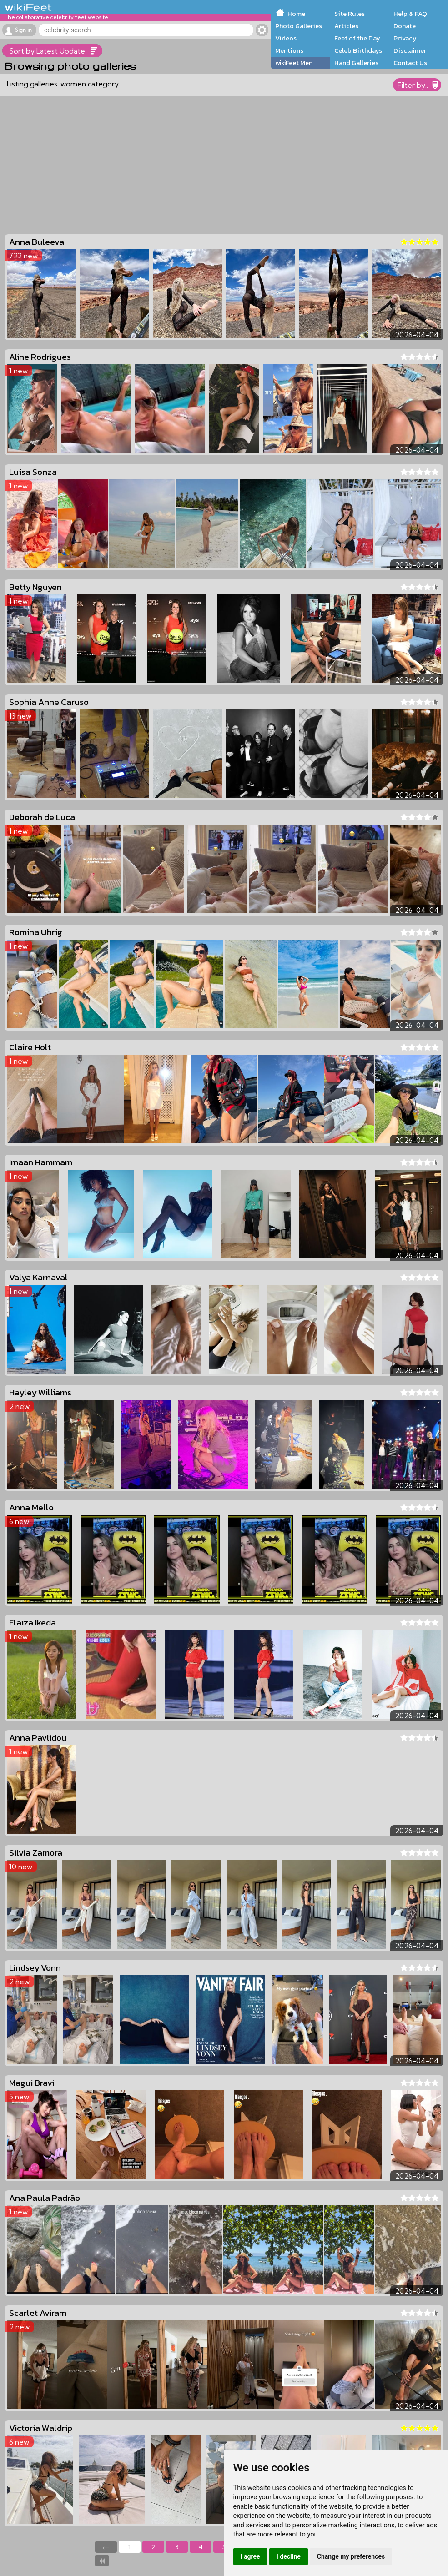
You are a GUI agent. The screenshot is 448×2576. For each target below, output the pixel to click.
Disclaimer (409, 50)
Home (296, 14)
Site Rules (349, 14)
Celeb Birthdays (358, 50)
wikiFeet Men (293, 63)
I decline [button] (289, 2556)
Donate (404, 26)
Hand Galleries (356, 63)
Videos (286, 38)
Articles (346, 26)
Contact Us (410, 63)
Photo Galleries (298, 26)
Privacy (405, 38)
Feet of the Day (357, 38)
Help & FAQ (410, 14)
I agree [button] (250, 2556)
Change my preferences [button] (351, 2556)
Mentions (289, 50)
